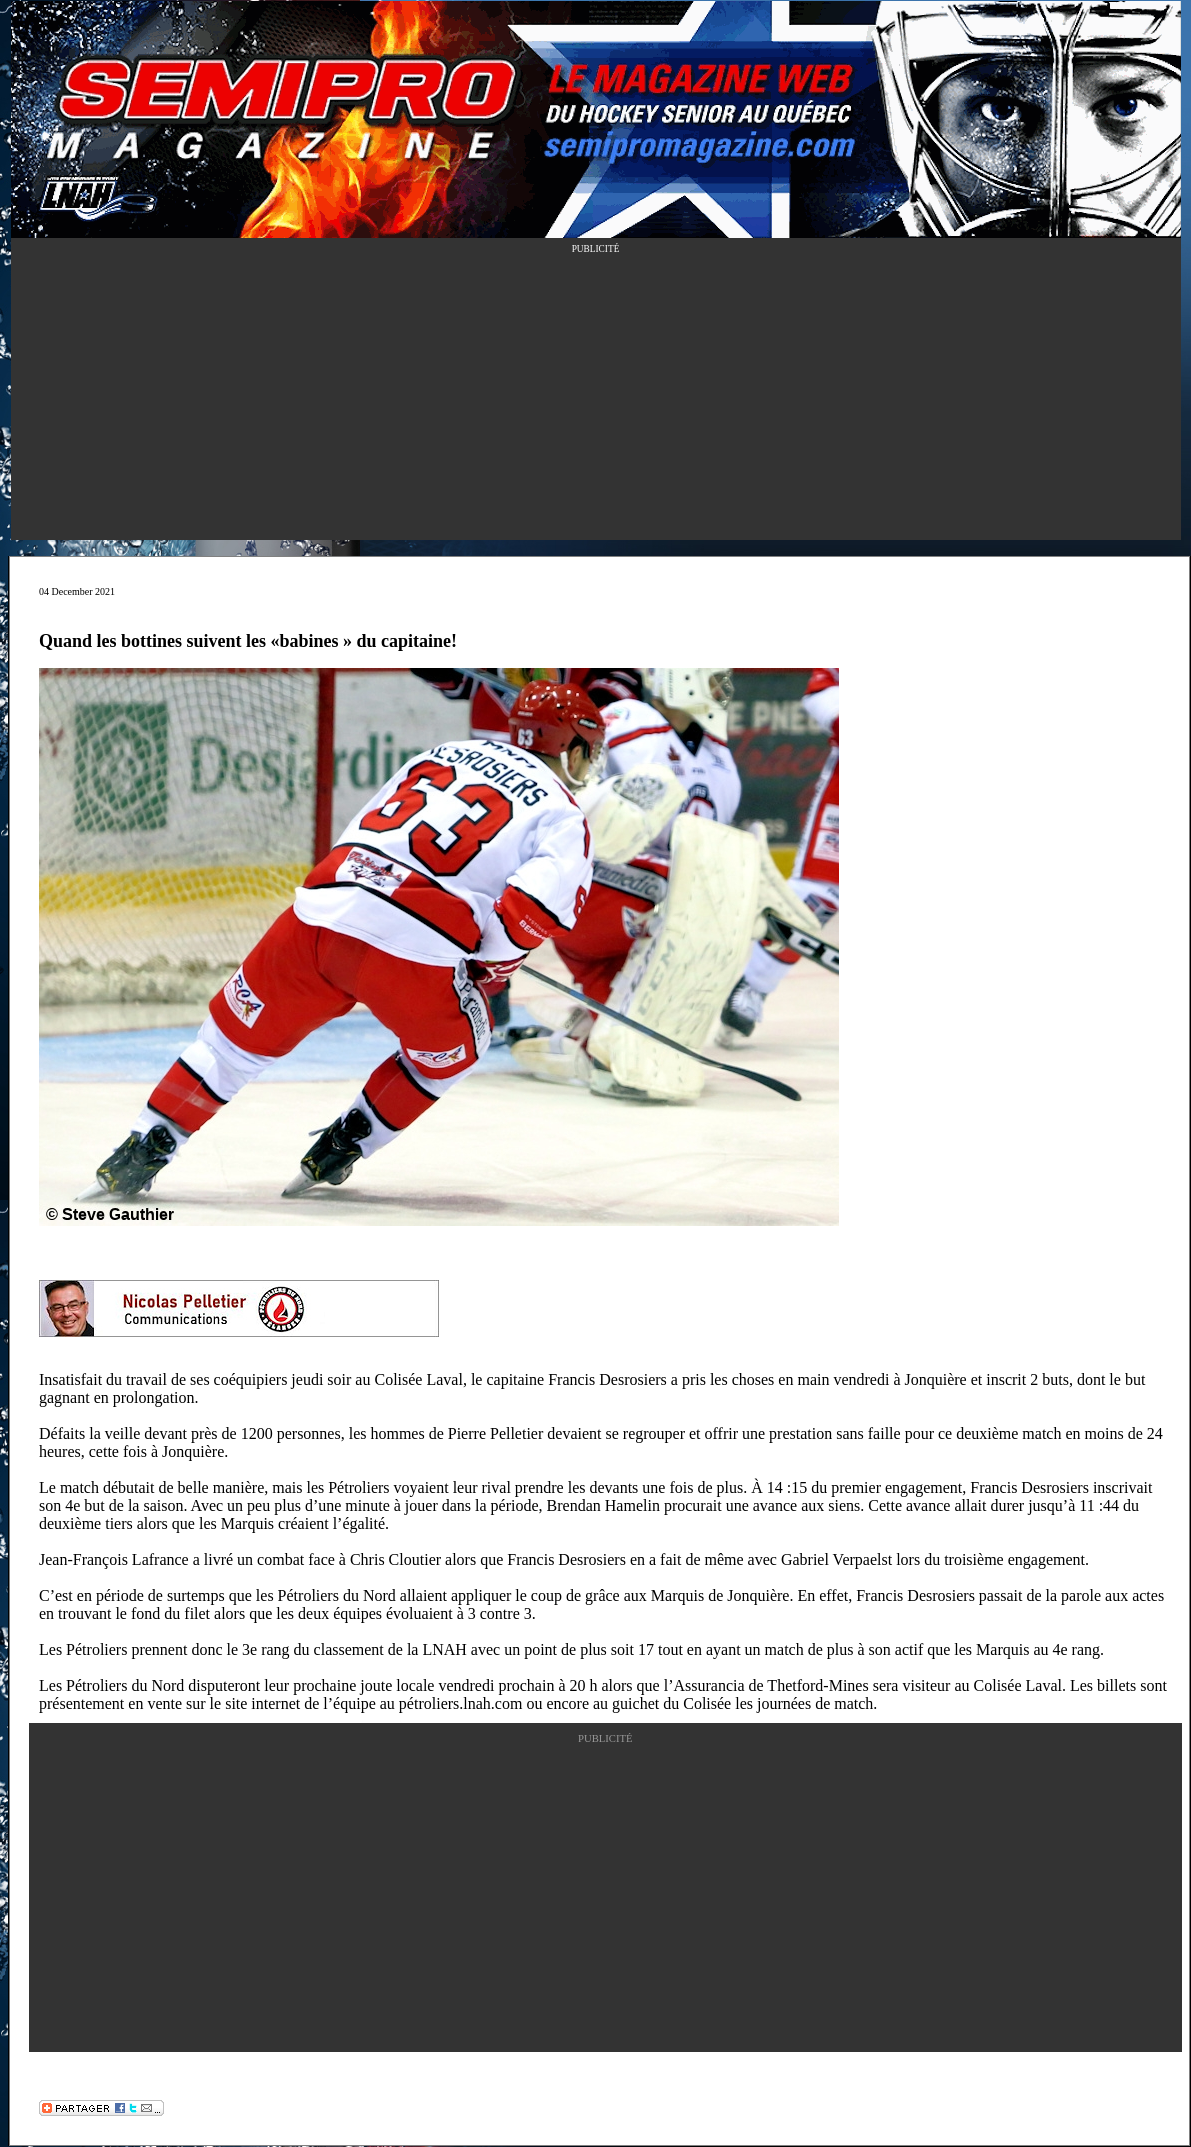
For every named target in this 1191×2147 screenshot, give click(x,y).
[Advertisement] (596, 400)
